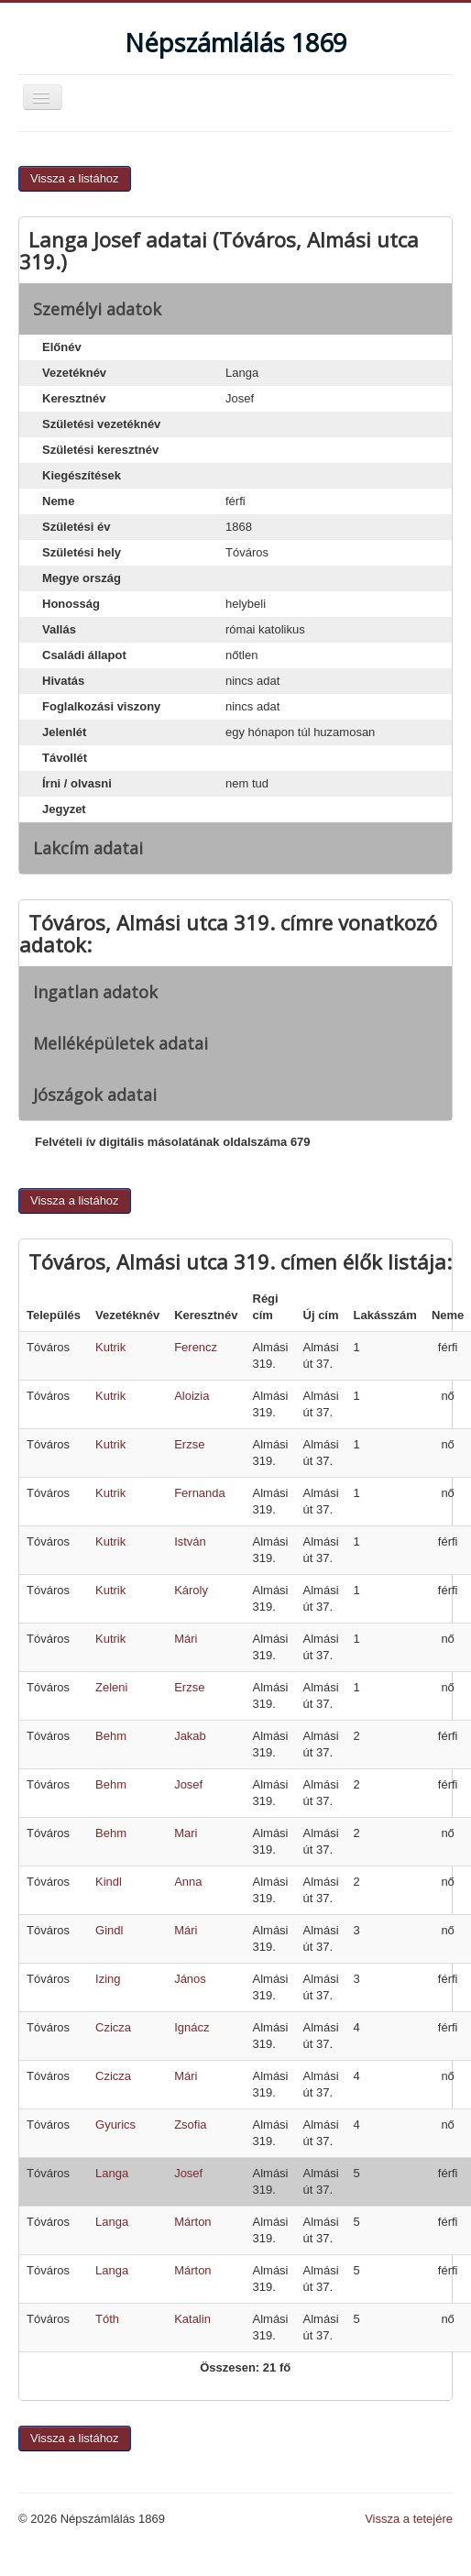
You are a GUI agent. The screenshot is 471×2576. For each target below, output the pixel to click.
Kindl (108, 1881)
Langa (111, 2173)
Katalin (192, 2319)
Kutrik (110, 1347)
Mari (185, 1833)
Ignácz (191, 2027)
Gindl (109, 1930)
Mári (185, 1639)
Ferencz (195, 1347)
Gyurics (115, 2124)
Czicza (113, 2027)
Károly (191, 1590)
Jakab (190, 1736)
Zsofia (190, 2124)
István (190, 1541)
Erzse (189, 1444)
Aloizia (191, 1396)
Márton (192, 2222)
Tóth (107, 2319)
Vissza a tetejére (409, 2519)
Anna (188, 1881)
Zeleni (111, 1687)
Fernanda (199, 1493)
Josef (188, 1784)
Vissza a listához (74, 178)
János (190, 1979)
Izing (107, 1979)
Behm (110, 1736)
